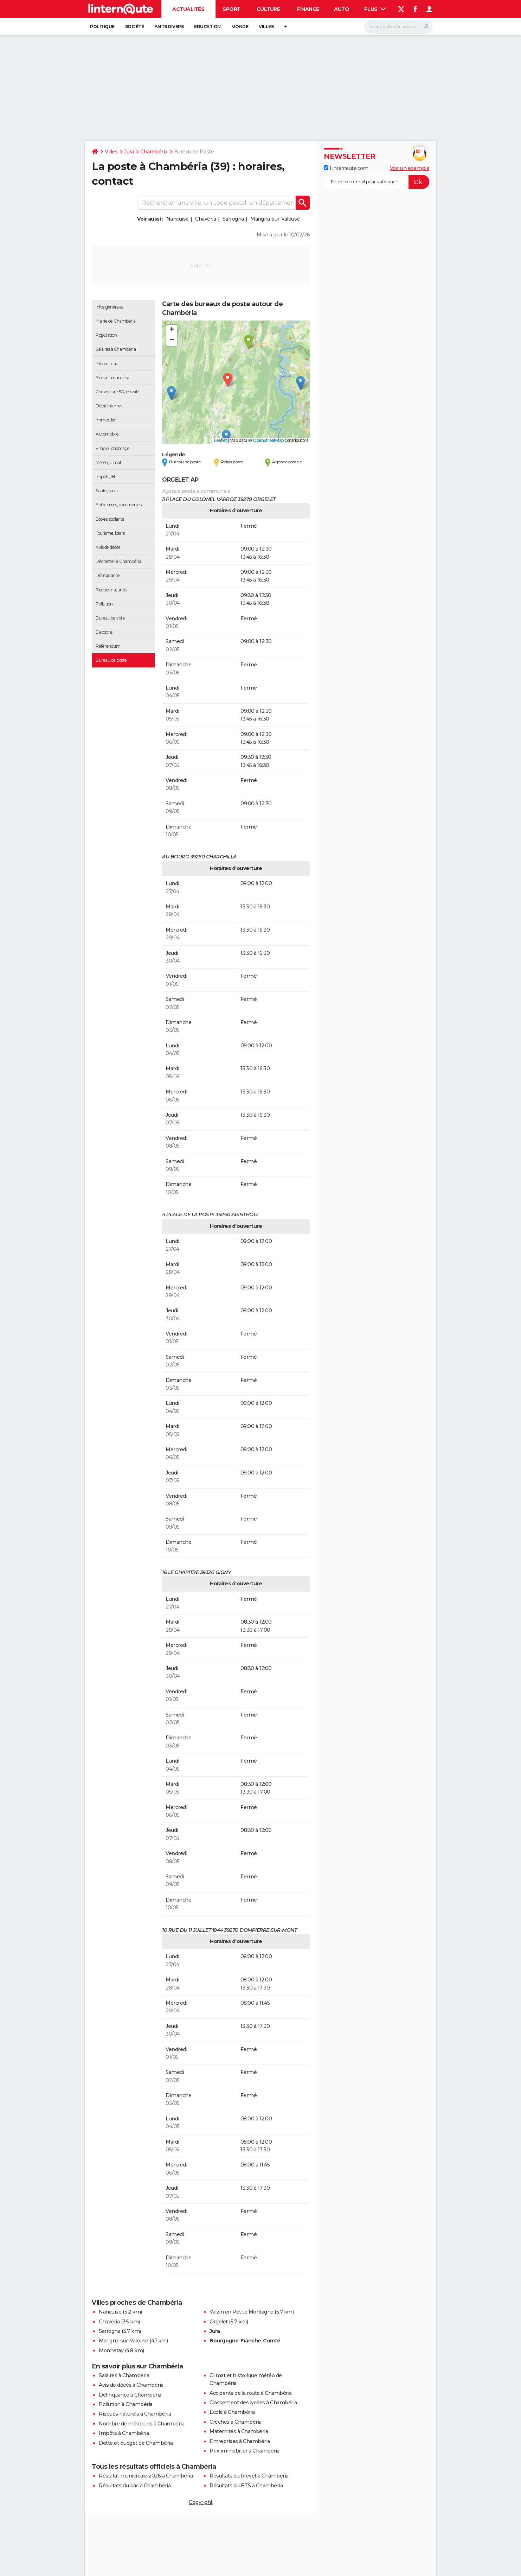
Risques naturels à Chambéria (135, 2414)
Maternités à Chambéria (239, 2431)
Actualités (188, 9)
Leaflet (220, 440)
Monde (240, 26)
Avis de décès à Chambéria (131, 2385)
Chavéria (205, 219)
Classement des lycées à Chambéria (253, 2402)
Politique (102, 26)
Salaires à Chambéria (124, 2375)
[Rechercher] (398, 27)
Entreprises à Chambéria (240, 2441)
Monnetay (111, 2350)
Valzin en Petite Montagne (242, 2312)
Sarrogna (233, 219)
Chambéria (153, 151)
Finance (308, 9)
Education (207, 26)
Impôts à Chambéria (124, 2433)
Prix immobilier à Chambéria (244, 2451)
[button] (227, 380)
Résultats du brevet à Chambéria (249, 2476)
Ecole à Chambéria (232, 2412)
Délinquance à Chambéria (130, 2395)
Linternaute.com (346, 168)
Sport (231, 9)
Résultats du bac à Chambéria (135, 2485)
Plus (375, 9)
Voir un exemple (410, 168)
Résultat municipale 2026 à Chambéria (146, 2476)
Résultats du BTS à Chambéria (246, 2485)
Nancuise (177, 219)
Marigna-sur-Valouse (275, 219)
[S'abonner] (376, 182)
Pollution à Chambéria (126, 2404)
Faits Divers (169, 26)
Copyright (201, 2502)
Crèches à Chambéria (236, 2422)
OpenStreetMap (268, 440)
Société (134, 26)
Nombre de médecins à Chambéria (141, 2423)
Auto (341, 9)
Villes (266, 26)
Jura (129, 151)
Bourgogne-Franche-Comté (245, 2340)
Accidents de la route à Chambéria (251, 2393)
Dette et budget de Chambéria (136, 2443)
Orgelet (219, 2321)
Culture (268, 9)
